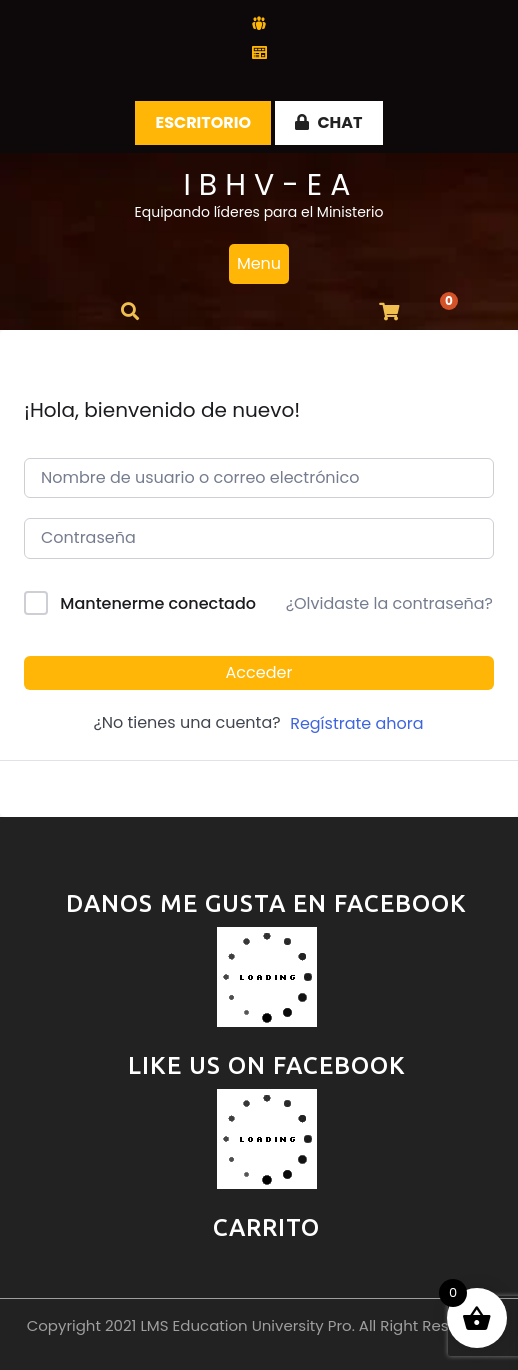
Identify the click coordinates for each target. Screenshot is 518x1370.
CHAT (328, 122)
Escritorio (203, 122)
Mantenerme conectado (158, 603)
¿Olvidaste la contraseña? (389, 603)
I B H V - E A (266, 185)
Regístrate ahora (356, 723)
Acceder (259, 672)
